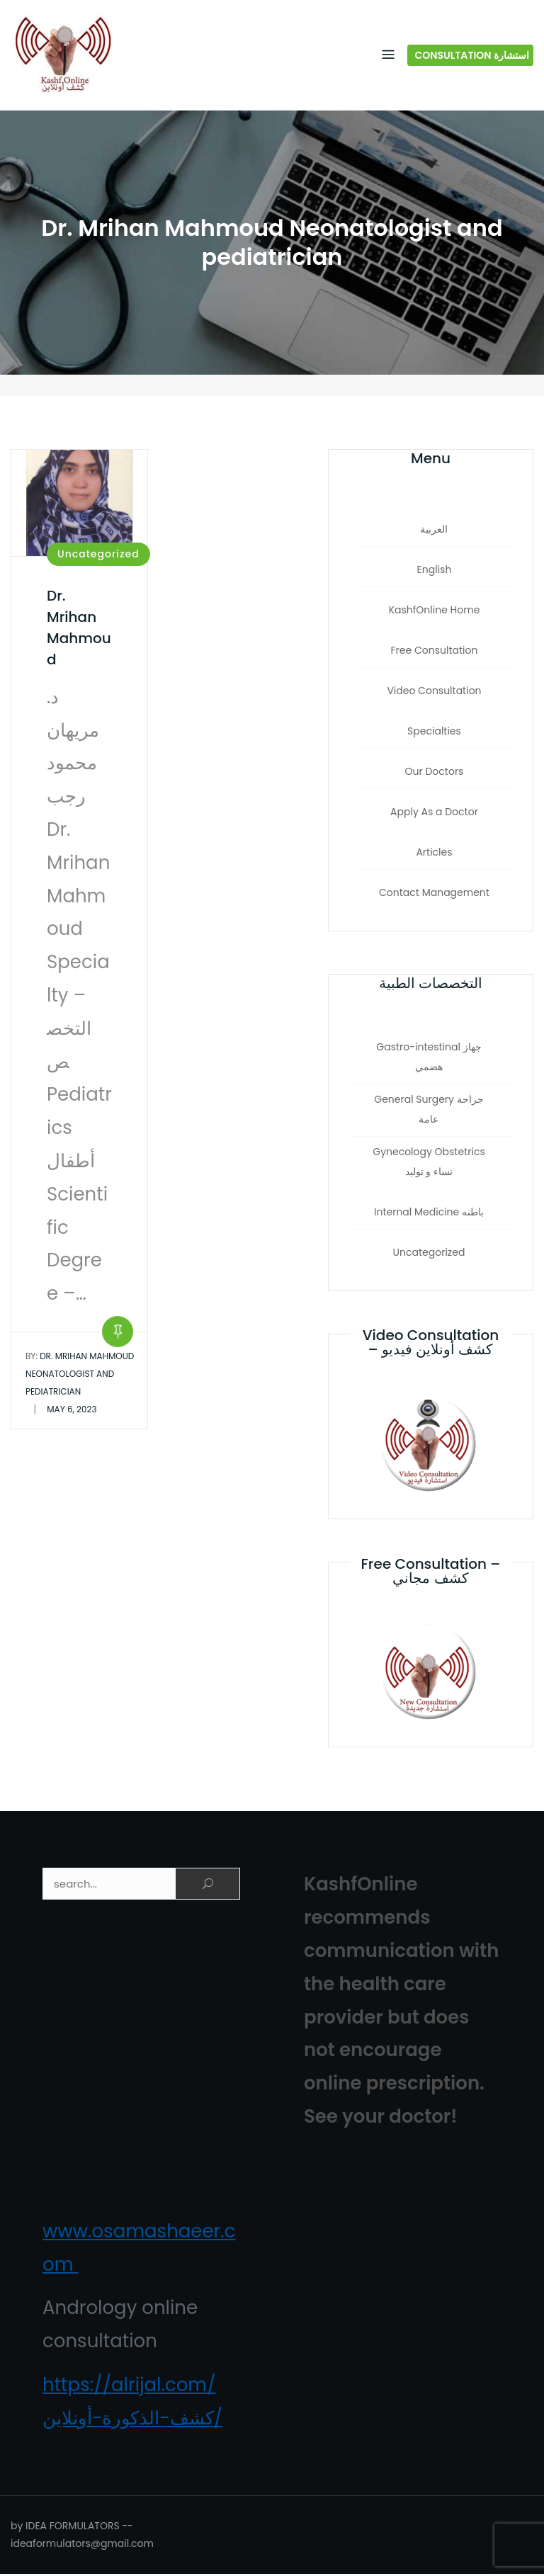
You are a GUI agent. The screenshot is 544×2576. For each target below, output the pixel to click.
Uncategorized (98, 556)
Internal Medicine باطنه (429, 1214)
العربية (434, 532)
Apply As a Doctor (434, 814)
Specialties (434, 734)
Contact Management (434, 895)
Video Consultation (434, 693)
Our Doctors (434, 774)
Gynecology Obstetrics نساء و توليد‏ (428, 1164)
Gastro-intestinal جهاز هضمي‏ (428, 1059)
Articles (434, 855)
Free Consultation (434, 653)
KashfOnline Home (434, 613)
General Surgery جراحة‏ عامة (428, 1111)
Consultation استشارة (472, 56)
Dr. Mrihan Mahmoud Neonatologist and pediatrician (80, 1376)
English (434, 572)
